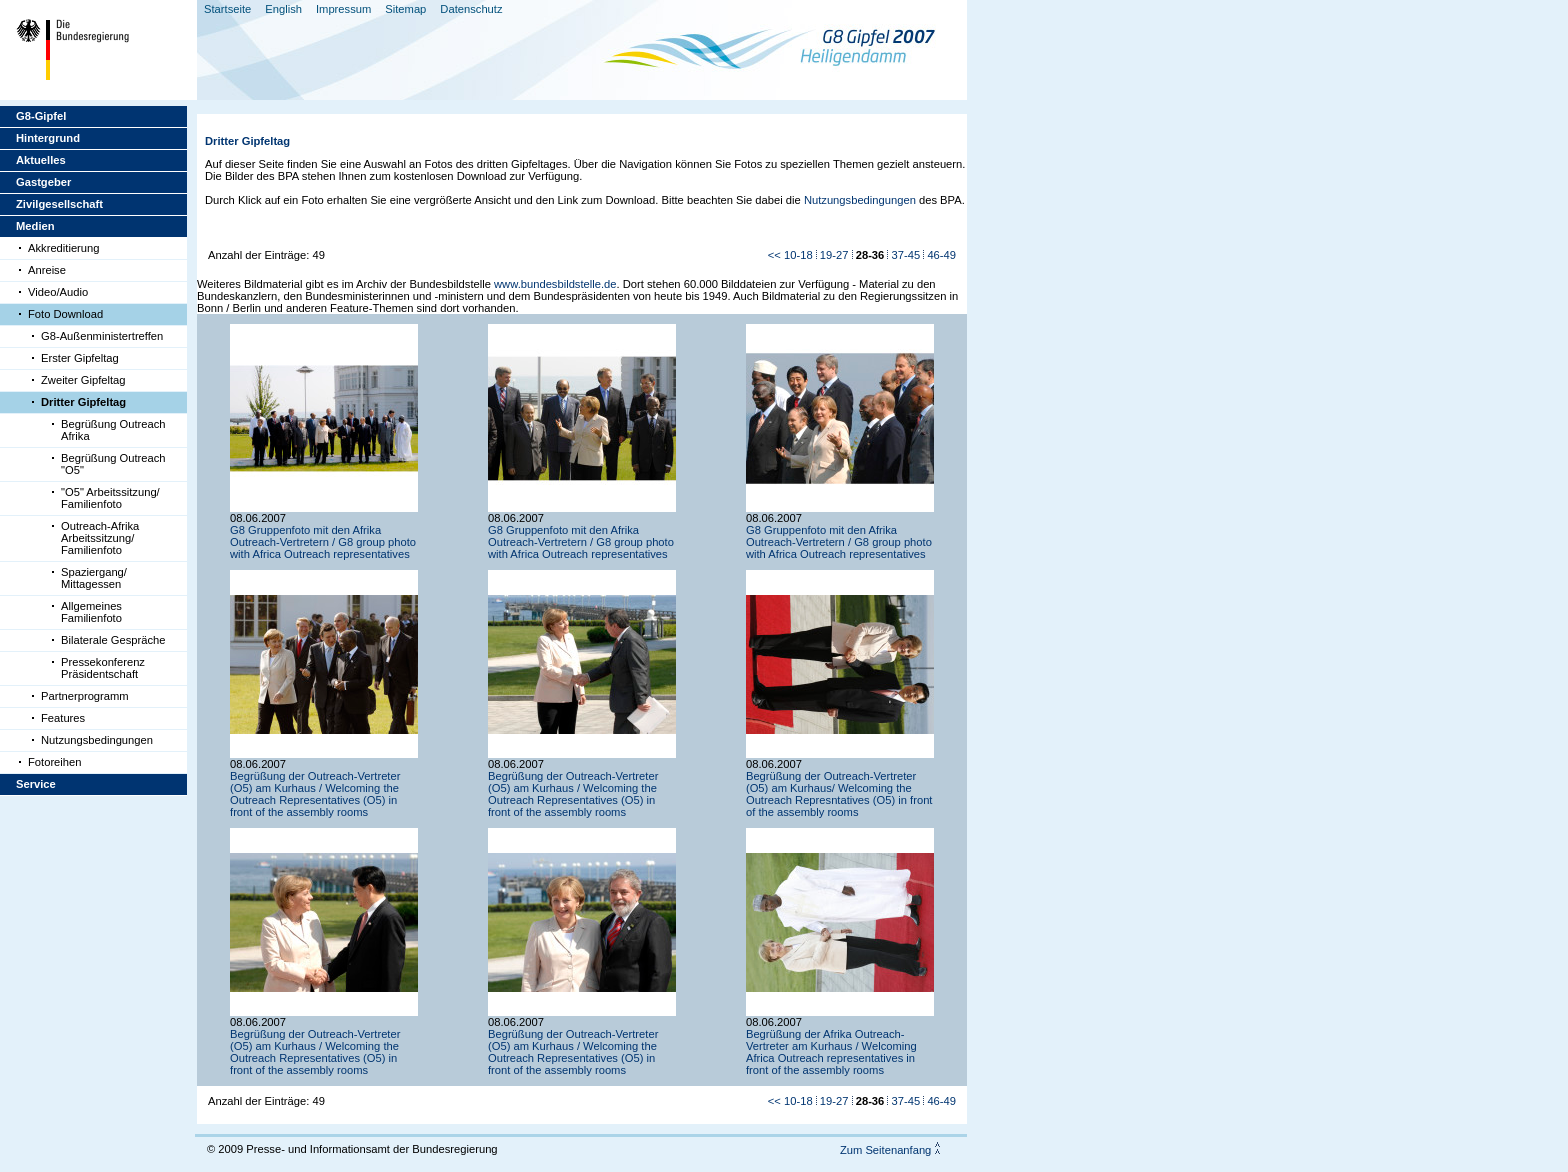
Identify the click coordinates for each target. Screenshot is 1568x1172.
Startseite (227, 9)
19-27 (834, 255)
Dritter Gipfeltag (83, 402)
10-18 (798, 255)
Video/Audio (58, 292)
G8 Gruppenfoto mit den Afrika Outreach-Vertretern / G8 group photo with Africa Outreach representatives (323, 542)
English (283, 9)
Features (63, 718)
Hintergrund (48, 138)
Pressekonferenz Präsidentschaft (103, 668)
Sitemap (405, 9)
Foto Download (65, 314)
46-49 (941, 255)
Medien (35, 226)
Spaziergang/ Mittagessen (94, 578)
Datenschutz (471, 9)
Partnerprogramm (85, 696)
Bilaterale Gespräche (113, 640)
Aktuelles (41, 160)
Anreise (47, 270)
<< (774, 255)
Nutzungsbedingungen (97, 740)
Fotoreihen (55, 762)
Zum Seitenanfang (885, 1150)
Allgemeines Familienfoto (91, 612)
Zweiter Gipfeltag (83, 380)
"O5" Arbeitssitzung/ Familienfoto (110, 498)
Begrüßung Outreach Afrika (113, 430)
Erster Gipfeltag (80, 358)
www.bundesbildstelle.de (555, 284)
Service (36, 784)
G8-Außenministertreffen (102, 336)
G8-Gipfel (41, 116)
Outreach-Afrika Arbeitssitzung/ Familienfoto (100, 538)
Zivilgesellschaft (59, 204)
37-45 (906, 255)
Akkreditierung (64, 248)
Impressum (343, 9)
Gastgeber (43, 182)
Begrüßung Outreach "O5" (113, 464)
